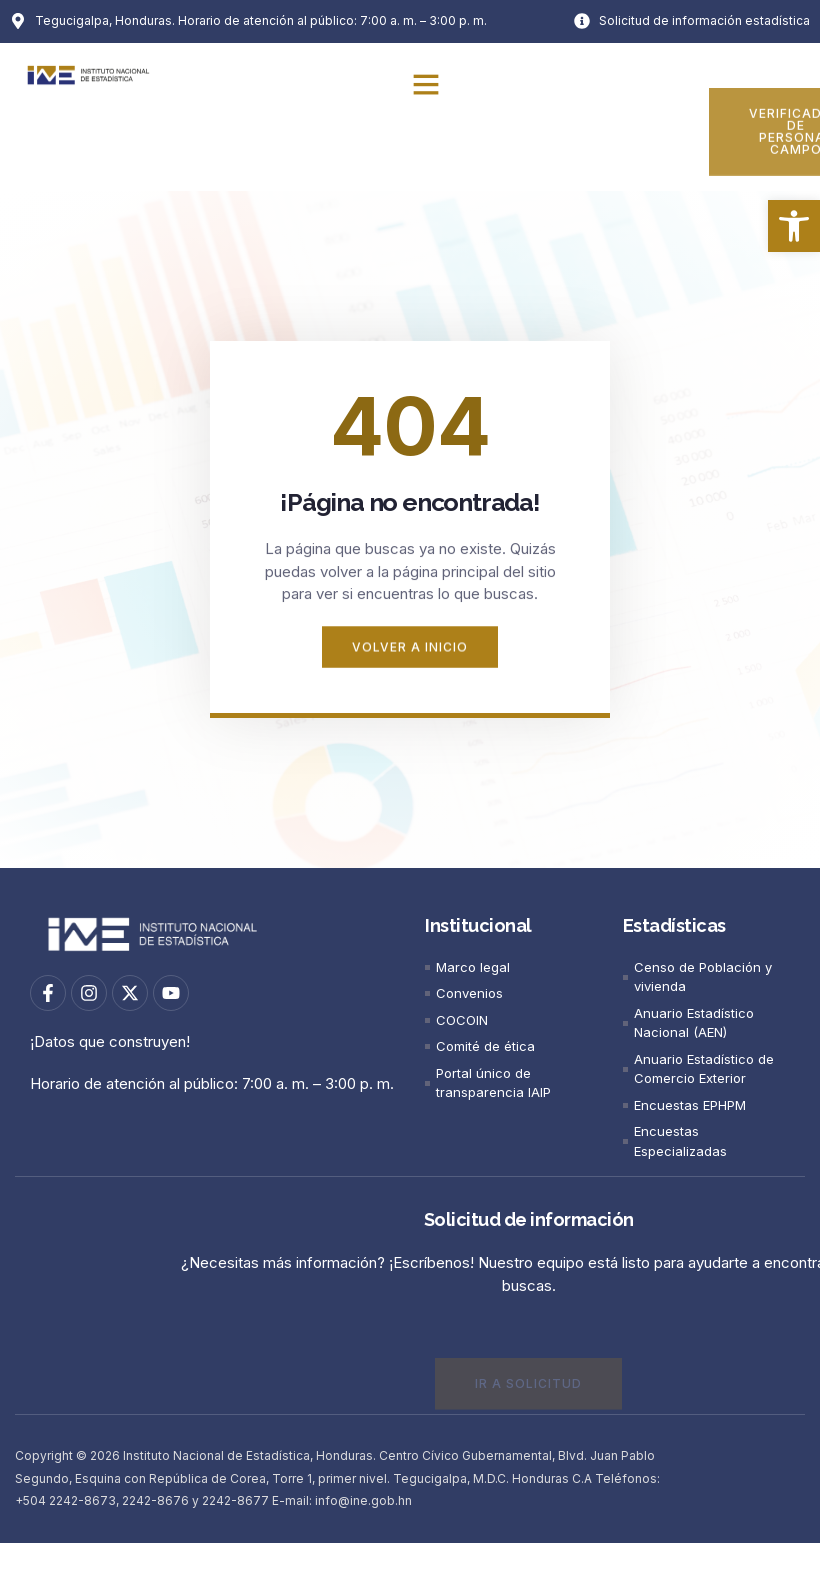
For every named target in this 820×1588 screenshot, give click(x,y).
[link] (794, 226)
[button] (426, 84)
